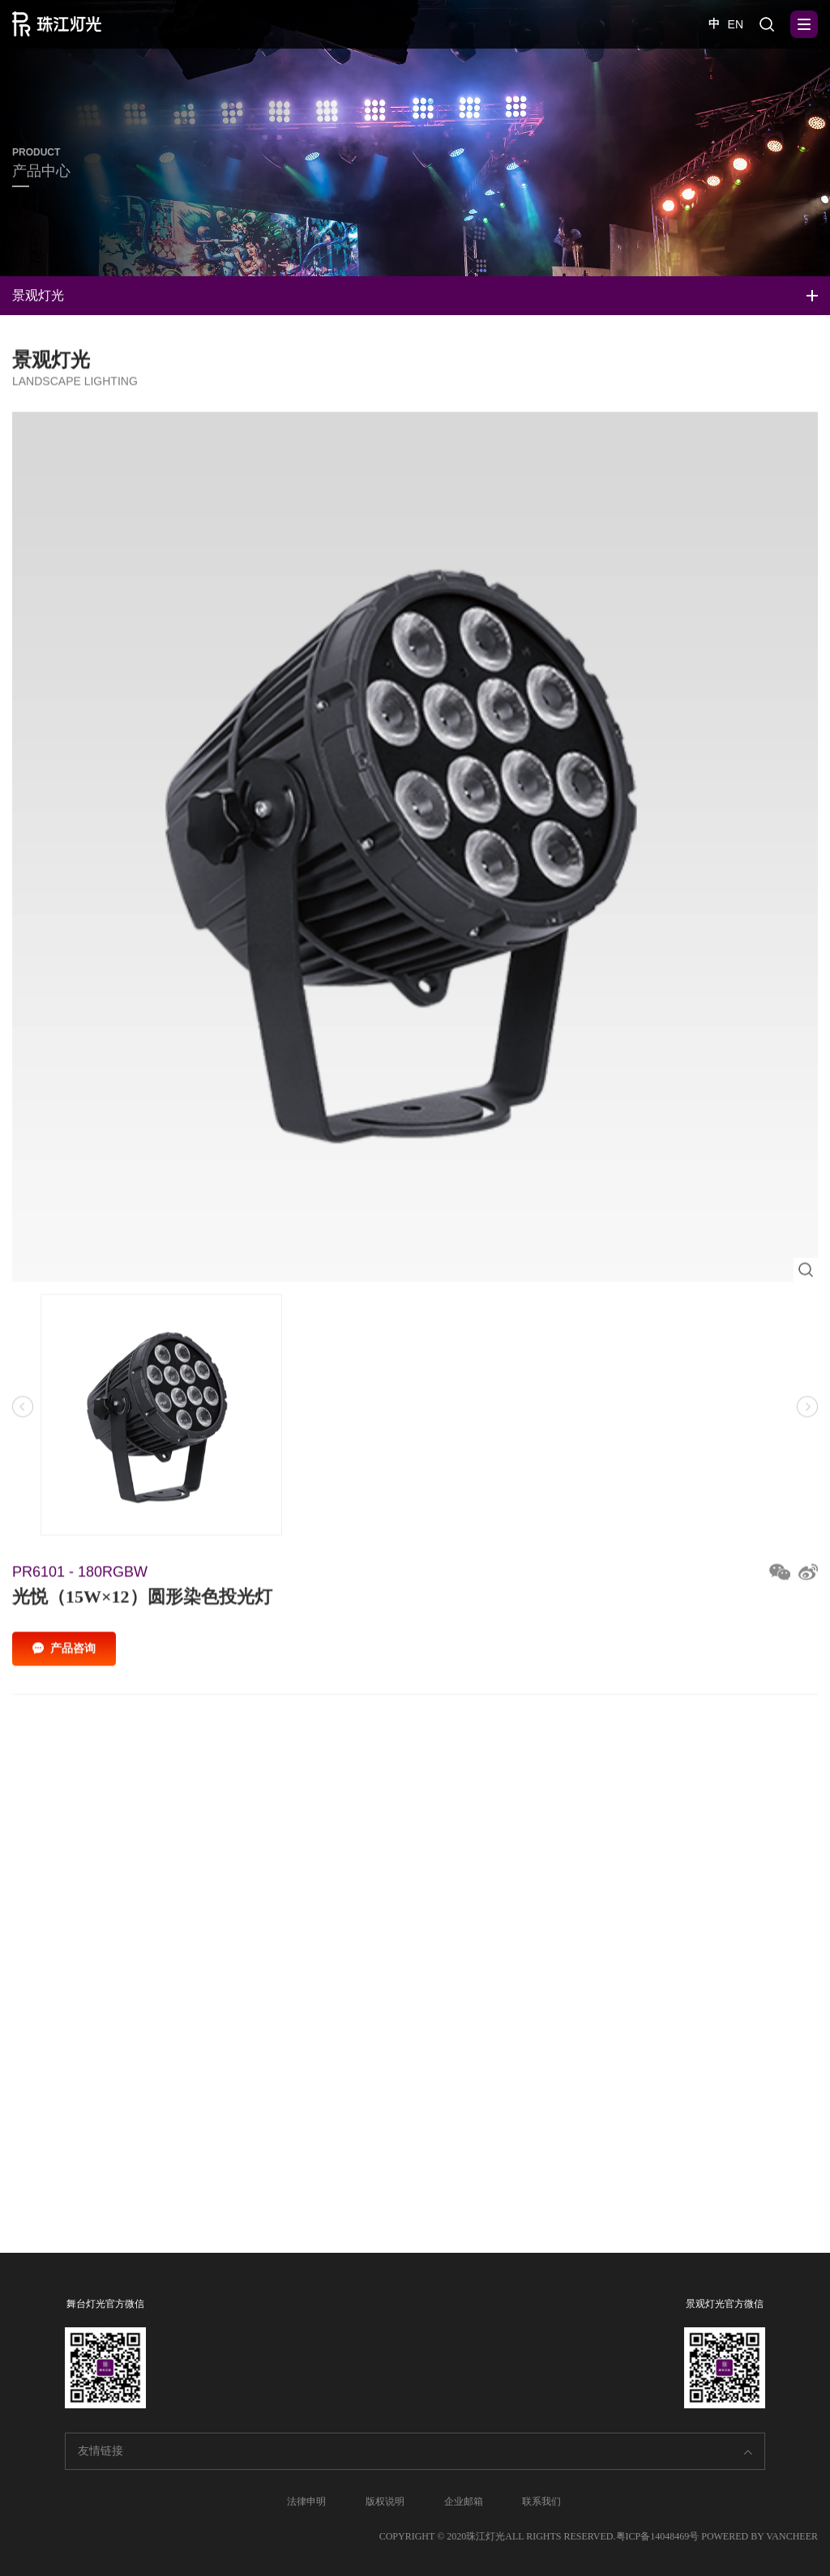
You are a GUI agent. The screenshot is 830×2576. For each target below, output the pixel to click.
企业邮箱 (463, 2501)
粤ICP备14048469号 (658, 2536)
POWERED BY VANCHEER (759, 2536)
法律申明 (306, 2501)
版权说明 (385, 2501)
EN (735, 24)
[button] (807, 1415)
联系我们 (541, 2501)
